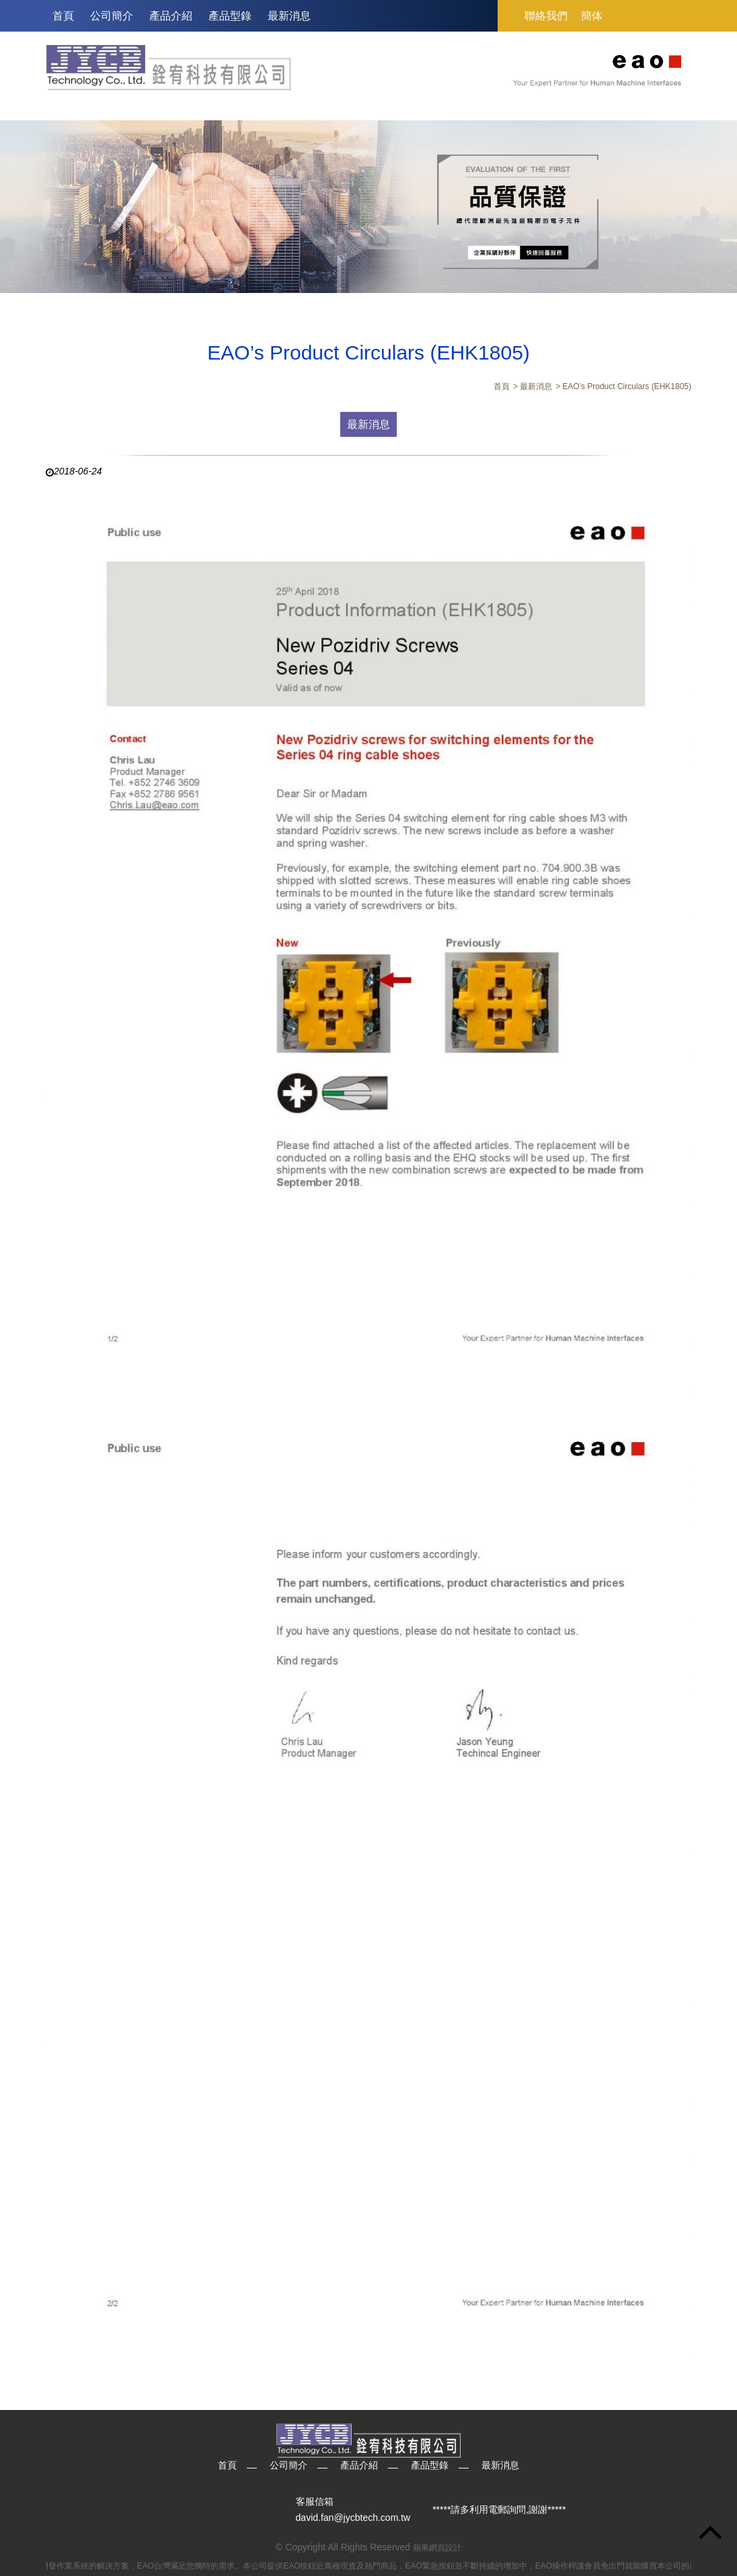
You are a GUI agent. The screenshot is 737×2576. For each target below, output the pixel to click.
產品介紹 (170, 16)
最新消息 (289, 16)
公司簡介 (111, 16)
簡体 (592, 16)
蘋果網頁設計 (437, 2547)
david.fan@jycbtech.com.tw (353, 2517)
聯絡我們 (546, 16)
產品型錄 (229, 16)
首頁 (63, 16)
